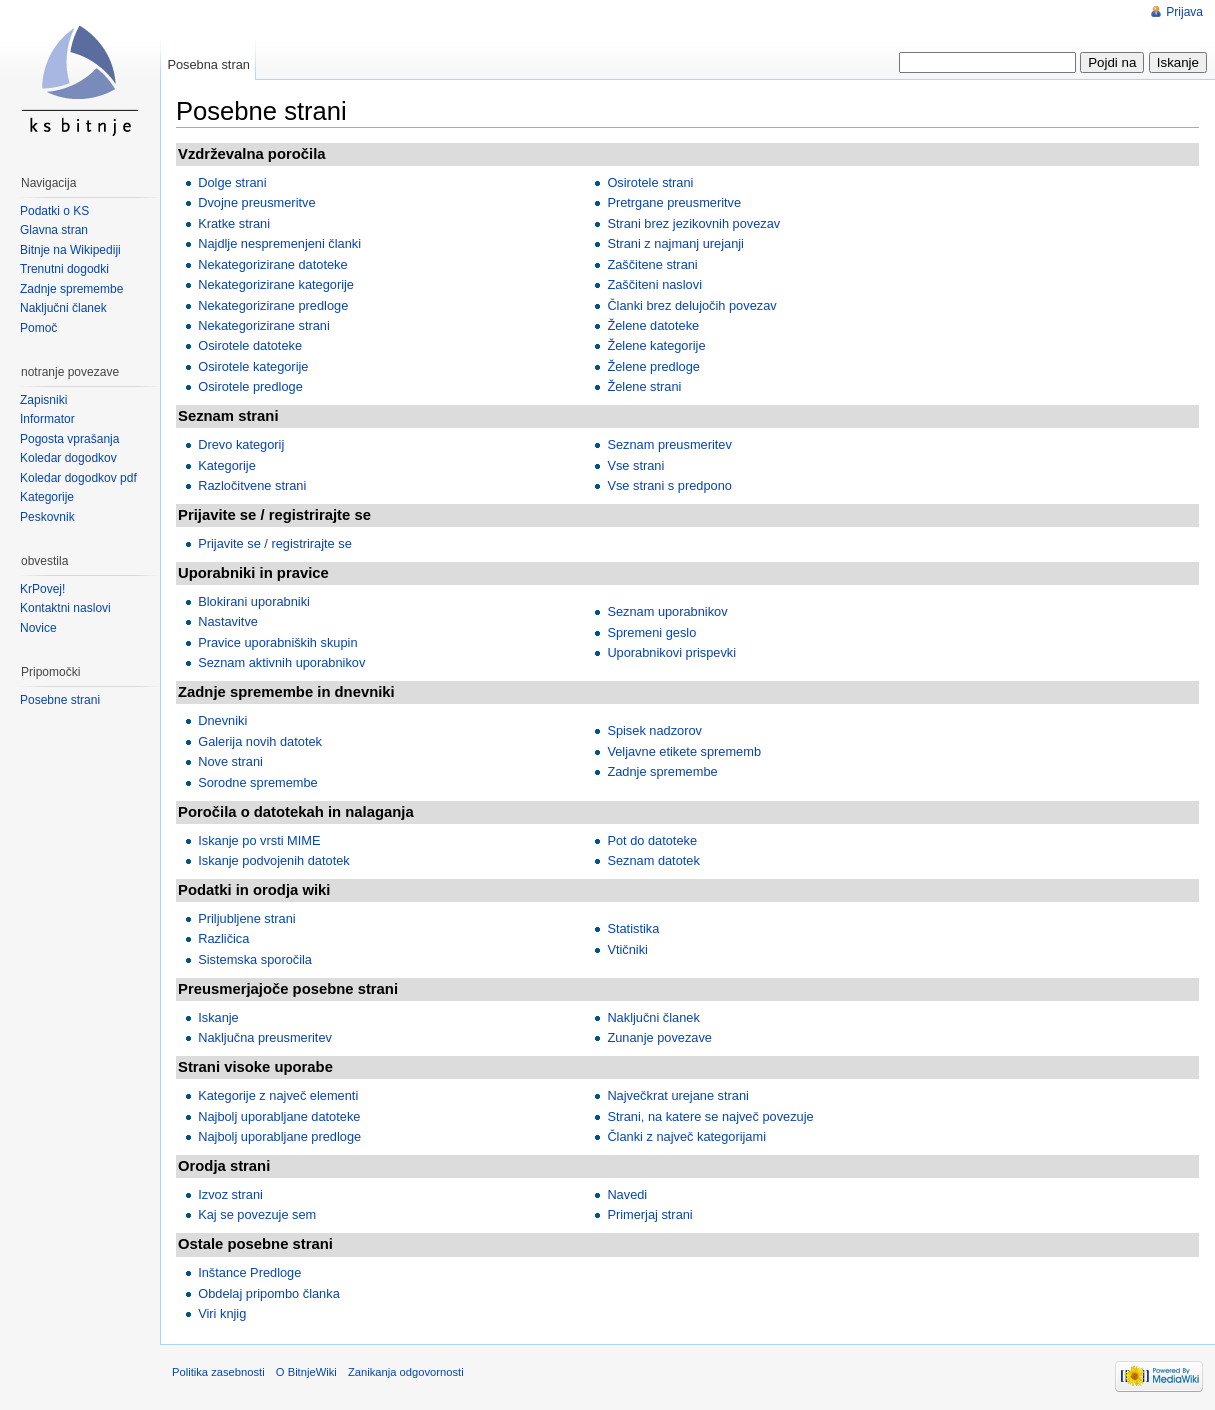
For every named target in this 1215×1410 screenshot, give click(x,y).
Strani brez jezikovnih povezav (693, 223)
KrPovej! (42, 589)
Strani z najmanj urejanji (675, 243)
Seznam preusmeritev (669, 444)
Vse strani (635, 465)
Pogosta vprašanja (69, 439)
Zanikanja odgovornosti (406, 1372)
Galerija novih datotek (260, 741)
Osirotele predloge (250, 386)
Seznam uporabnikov (667, 611)
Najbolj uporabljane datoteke (279, 1116)
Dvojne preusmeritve (256, 202)
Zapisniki (43, 400)
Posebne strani (60, 700)
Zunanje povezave (659, 1037)
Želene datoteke (653, 325)
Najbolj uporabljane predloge (279, 1136)
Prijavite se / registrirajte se (275, 543)
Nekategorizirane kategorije (276, 284)
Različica (223, 938)
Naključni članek (653, 1017)
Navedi (627, 1194)
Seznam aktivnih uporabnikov (281, 662)
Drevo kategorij (241, 444)
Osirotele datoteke (250, 345)
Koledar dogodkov (68, 458)
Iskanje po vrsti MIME (259, 840)
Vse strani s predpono (669, 485)
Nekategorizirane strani (264, 325)
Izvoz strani (230, 1194)
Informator (47, 419)
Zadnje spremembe (662, 771)
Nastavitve (228, 621)
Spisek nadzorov (654, 730)
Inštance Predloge (249, 1272)
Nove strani (230, 761)
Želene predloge (653, 366)
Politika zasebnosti (218, 1372)
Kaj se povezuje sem (257, 1214)
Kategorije (227, 465)
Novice (38, 628)
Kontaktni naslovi (65, 608)
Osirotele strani (650, 182)
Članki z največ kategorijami (686, 1136)
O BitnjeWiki (306, 1372)
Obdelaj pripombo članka (269, 1293)
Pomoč (38, 328)
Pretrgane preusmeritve (674, 202)
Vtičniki (627, 949)
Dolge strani (232, 182)
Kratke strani (234, 223)
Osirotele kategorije (253, 366)
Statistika (633, 928)
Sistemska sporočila (255, 959)
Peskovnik (47, 517)
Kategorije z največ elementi (278, 1095)
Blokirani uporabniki (254, 601)
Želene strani (644, 386)
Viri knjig (222, 1313)
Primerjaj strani (649, 1214)
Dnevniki (222, 720)
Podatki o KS (54, 211)
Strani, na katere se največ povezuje (710, 1116)
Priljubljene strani (246, 918)
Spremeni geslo (651, 632)
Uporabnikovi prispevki (671, 652)
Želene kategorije (656, 345)
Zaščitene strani (652, 264)
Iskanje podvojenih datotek (274, 860)
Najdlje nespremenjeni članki (279, 243)
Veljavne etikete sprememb (684, 751)
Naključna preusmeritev (265, 1037)
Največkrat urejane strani (678, 1095)
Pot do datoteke (652, 840)
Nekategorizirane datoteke (272, 264)
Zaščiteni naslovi (654, 284)
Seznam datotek (653, 860)
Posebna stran (208, 64)
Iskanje (218, 1017)
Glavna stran (54, 230)
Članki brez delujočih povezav (691, 305)
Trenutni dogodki (64, 269)
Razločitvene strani (252, 485)
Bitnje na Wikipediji (70, 250)
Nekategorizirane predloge (273, 305)
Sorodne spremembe (258, 782)
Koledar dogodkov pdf (78, 478)
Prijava (1184, 12)
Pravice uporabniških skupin (277, 642)
